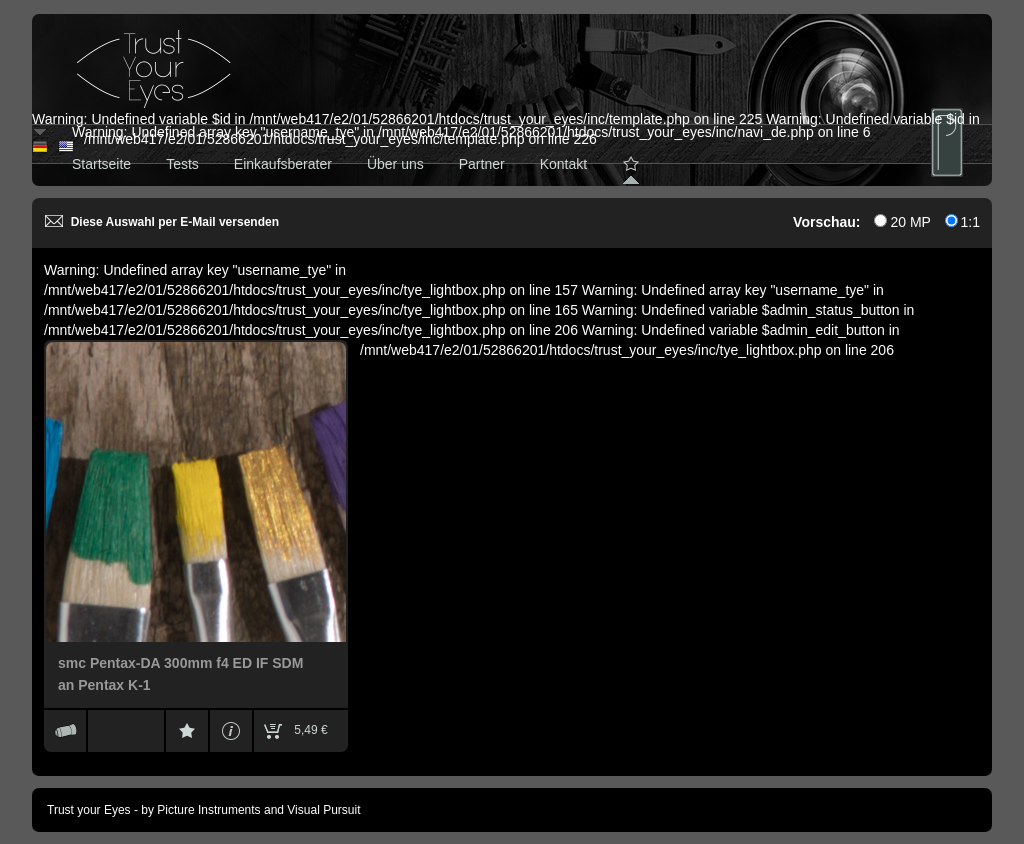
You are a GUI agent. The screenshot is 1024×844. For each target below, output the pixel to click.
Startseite (101, 164)
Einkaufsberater (283, 164)
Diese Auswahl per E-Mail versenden (161, 222)
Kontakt (563, 164)
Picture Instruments (208, 810)
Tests (182, 164)
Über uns (395, 164)
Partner (482, 164)
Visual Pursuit (323, 810)
